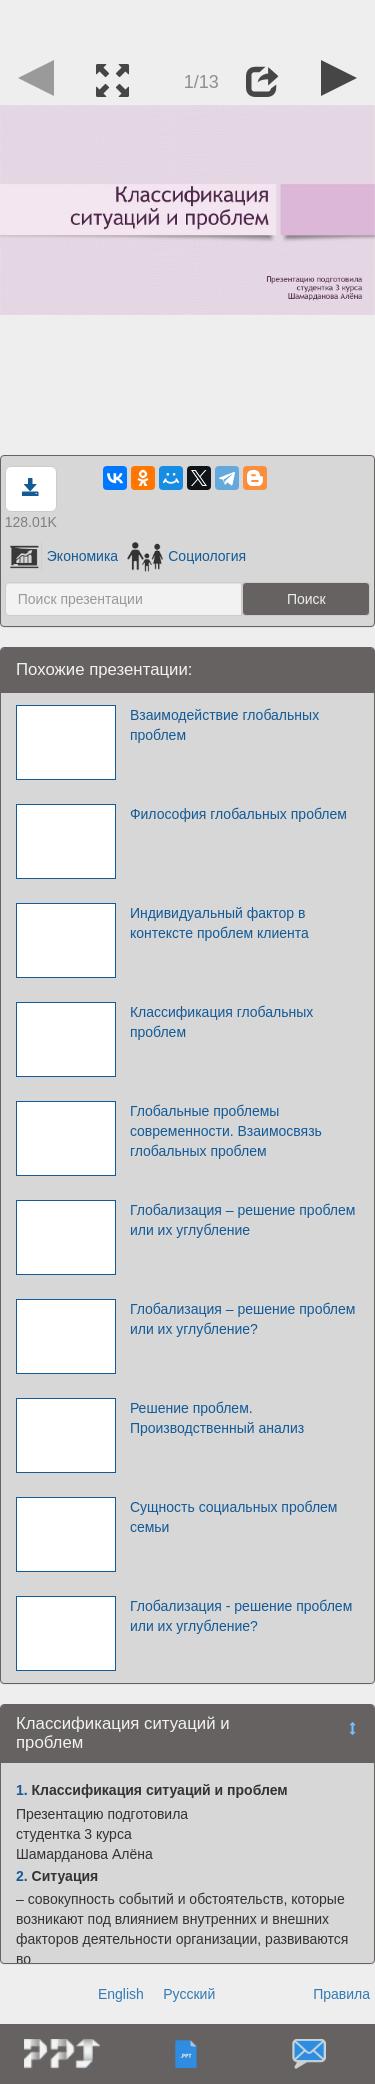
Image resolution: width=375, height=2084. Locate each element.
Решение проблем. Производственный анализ (217, 1418)
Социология (186, 556)
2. (22, 1876)
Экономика (64, 556)
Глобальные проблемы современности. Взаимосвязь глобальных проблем (226, 1131)
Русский (189, 1994)
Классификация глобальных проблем (221, 1022)
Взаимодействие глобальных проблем (224, 725)
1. (22, 1790)
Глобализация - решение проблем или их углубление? (241, 1616)
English (121, 1994)
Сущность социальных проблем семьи (234, 1517)
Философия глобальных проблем (238, 814)
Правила (341, 1994)
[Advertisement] (188, 25)
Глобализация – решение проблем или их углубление (243, 1220)
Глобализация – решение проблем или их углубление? (243, 1319)
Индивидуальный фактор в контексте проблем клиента (219, 923)
